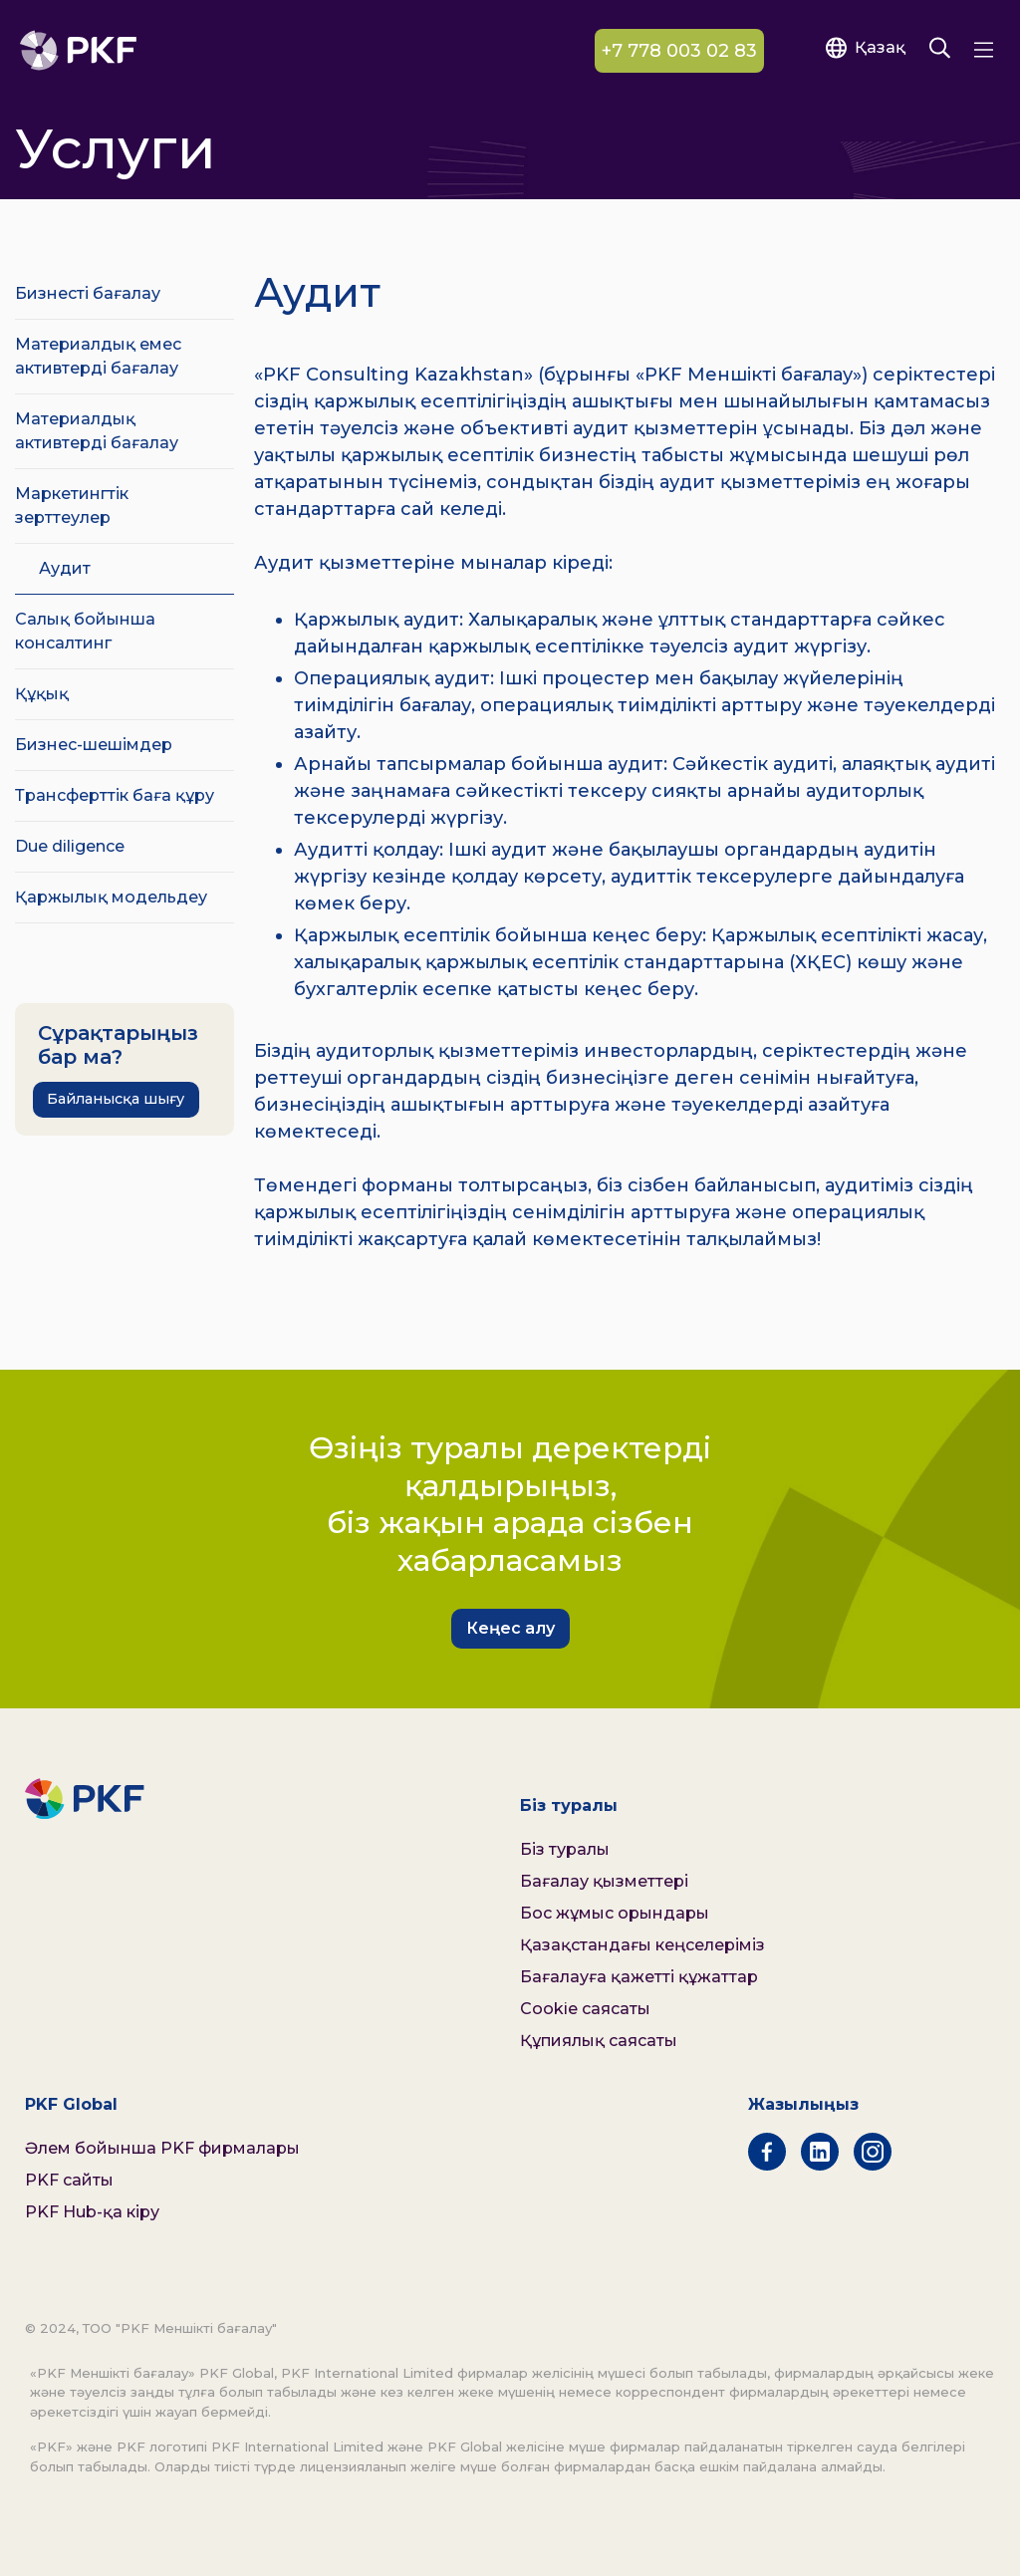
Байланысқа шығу (115, 1099)
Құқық (42, 693)
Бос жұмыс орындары (614, 1913)
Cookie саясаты (585, 2008)
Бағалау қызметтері (604, 1881)
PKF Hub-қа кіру (92, 2211)
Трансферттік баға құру (114, 795)
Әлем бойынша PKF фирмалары (162, 2148)
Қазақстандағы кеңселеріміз (642, 1944)
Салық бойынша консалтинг (85, 631)
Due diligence (70, 846)
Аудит (65, 568)
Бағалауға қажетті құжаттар (639, 1976)
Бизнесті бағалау (87, 293)
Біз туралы (565, 1849)
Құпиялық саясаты (598, 2040)
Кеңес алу (510, 1628)
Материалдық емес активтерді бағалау (98, 356)
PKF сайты (69, 2180)
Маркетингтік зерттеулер (71, 505)
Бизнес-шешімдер (93, 744)
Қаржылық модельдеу (111, 897)
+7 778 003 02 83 (679, 51)
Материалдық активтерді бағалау (96, 430)
